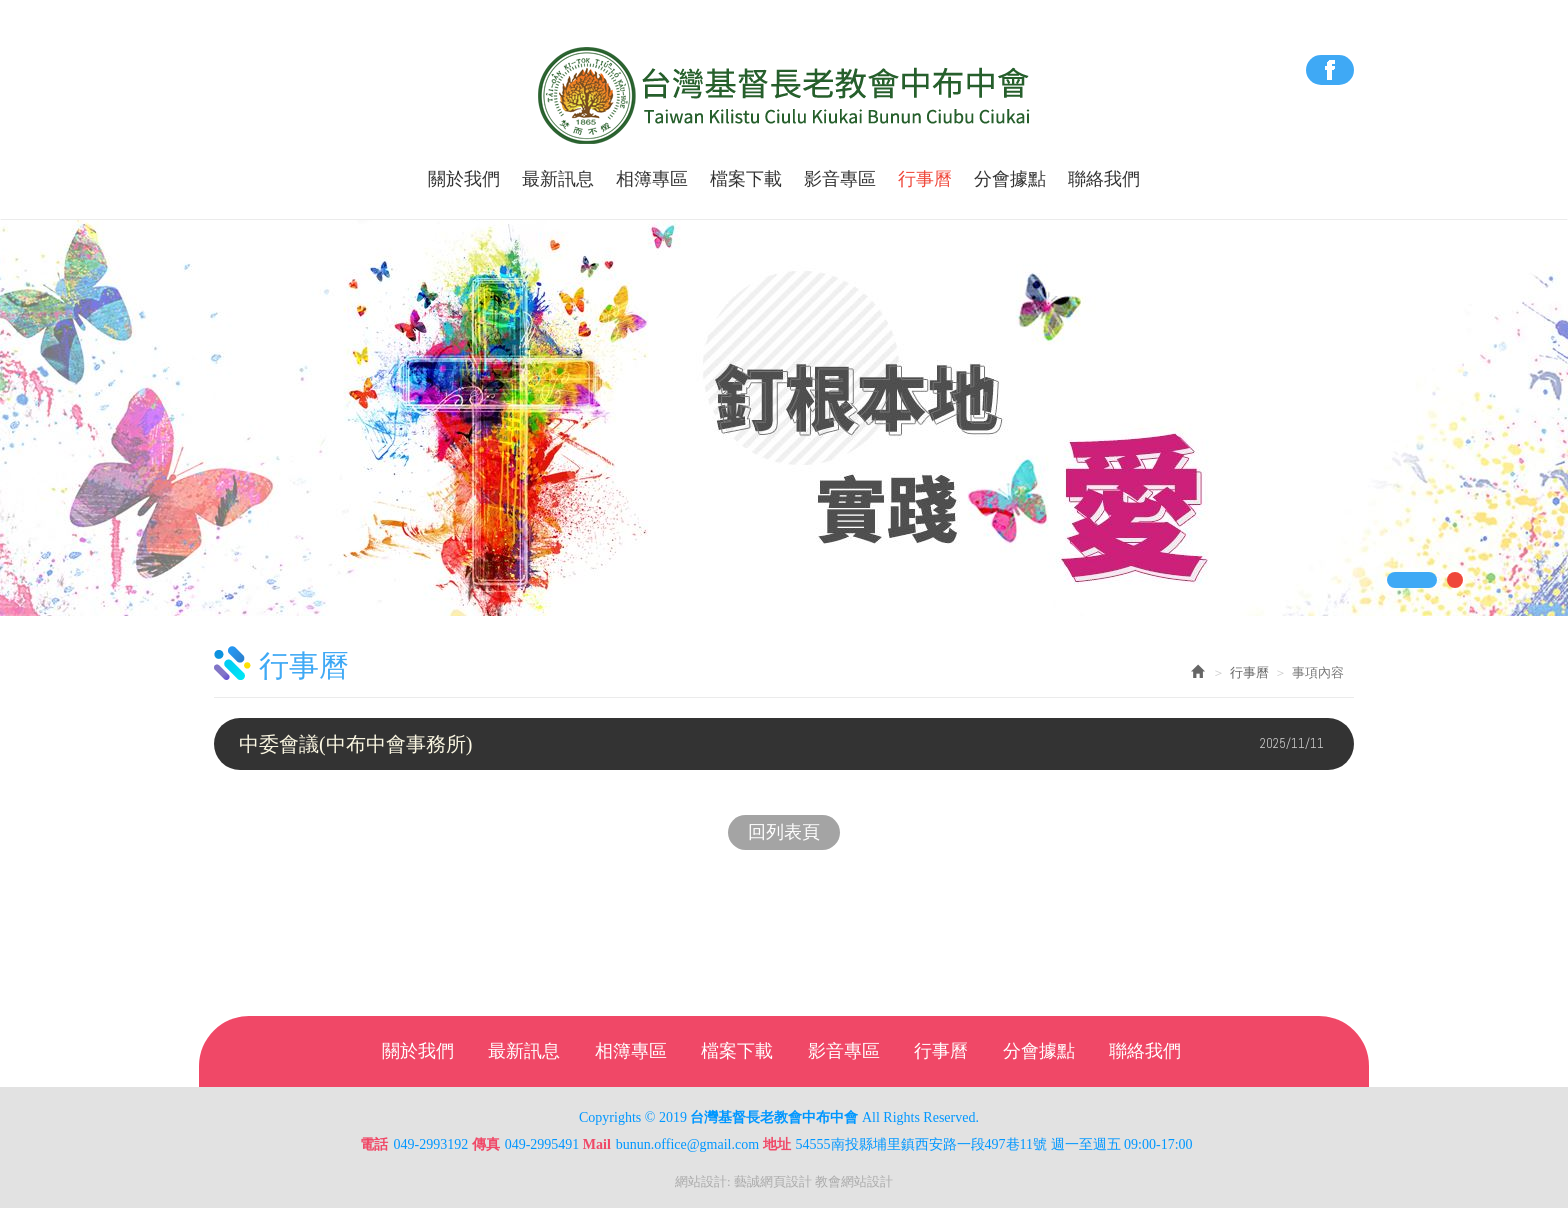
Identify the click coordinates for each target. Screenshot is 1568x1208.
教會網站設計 (854, 1181)
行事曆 (1249, 672)
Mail (597, 1144)
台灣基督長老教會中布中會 (784, 96)
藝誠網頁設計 (773, 1181)
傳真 (486, 1144)
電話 (374, 1144)
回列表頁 (784, 832)
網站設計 (701, 1181)
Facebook (1330, 70)
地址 (777, 1144)
